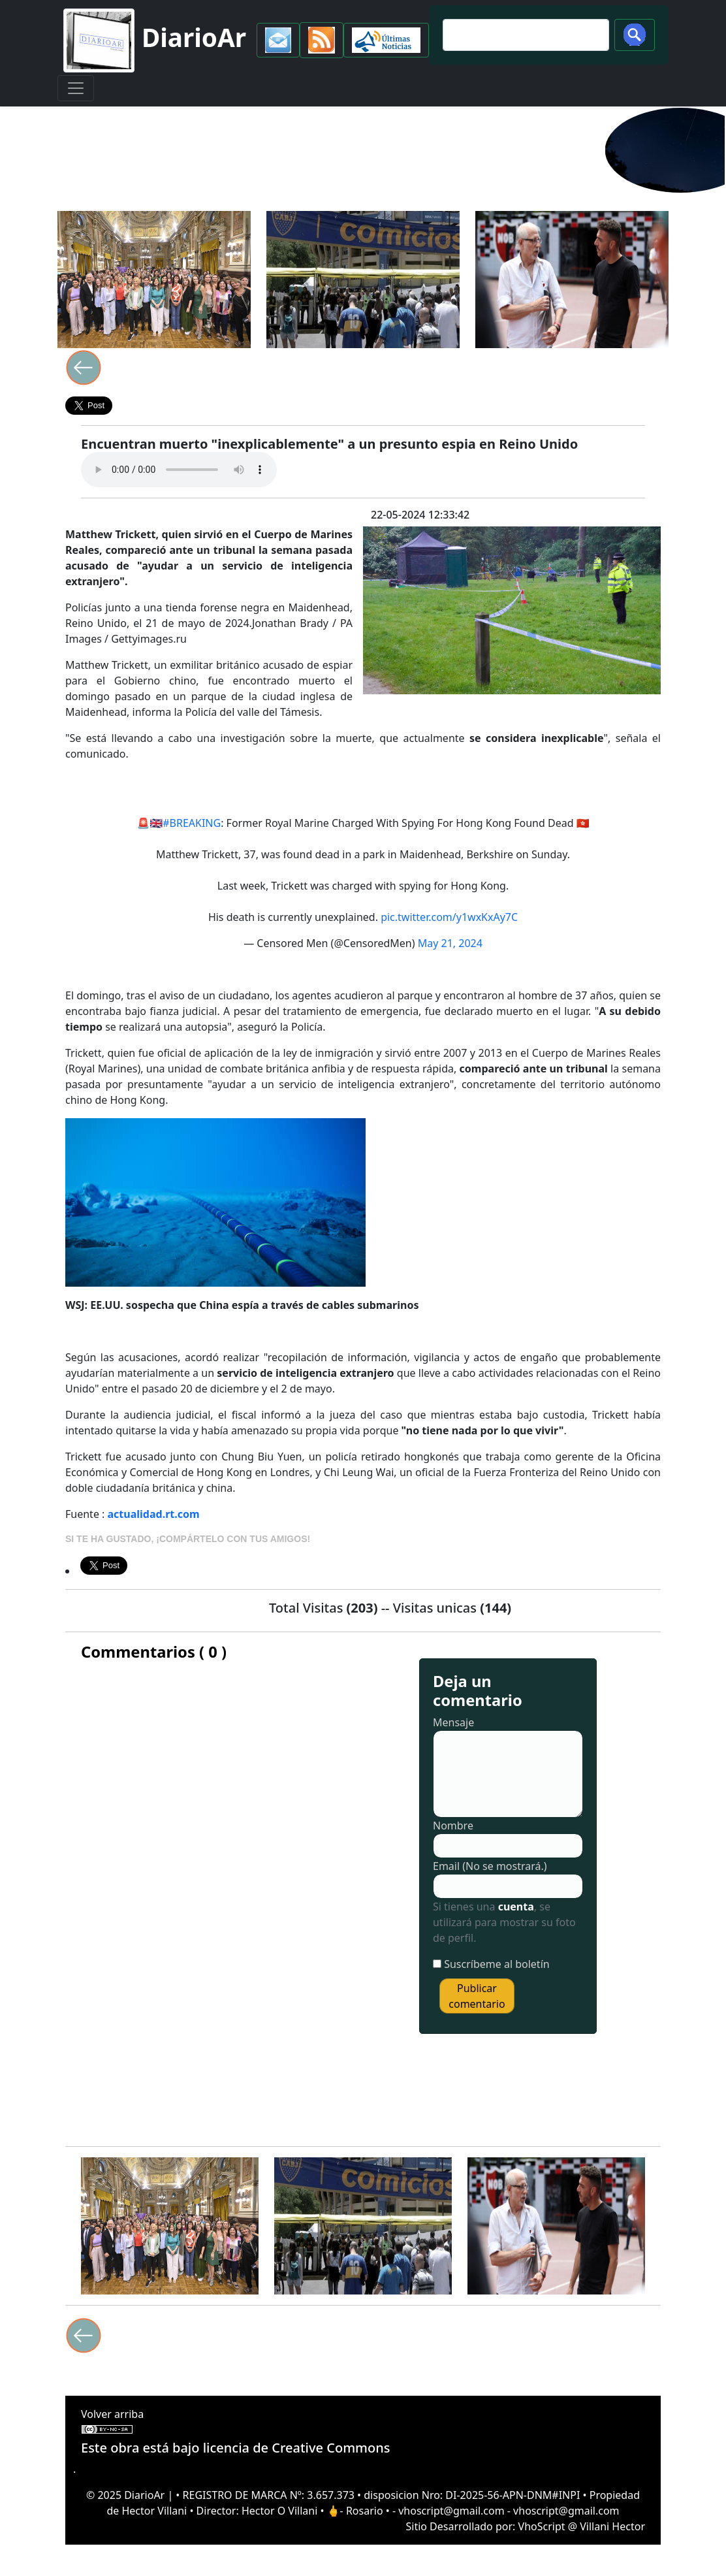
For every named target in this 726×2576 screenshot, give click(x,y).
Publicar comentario (477, 1996)
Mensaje (453, 1722)
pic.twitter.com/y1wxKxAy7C (449, 917)
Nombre (453, 1825)
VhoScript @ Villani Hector (581, 2526)
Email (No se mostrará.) (490, 1866)
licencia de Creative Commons (296, 2447)
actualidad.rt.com (154, 1514)
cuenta (516, 1906)
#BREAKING (192, 823)
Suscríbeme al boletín (497, 1964)
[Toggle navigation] (75, 88)
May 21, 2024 (450, 943)
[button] (278, 40)
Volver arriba (112, 2414)
